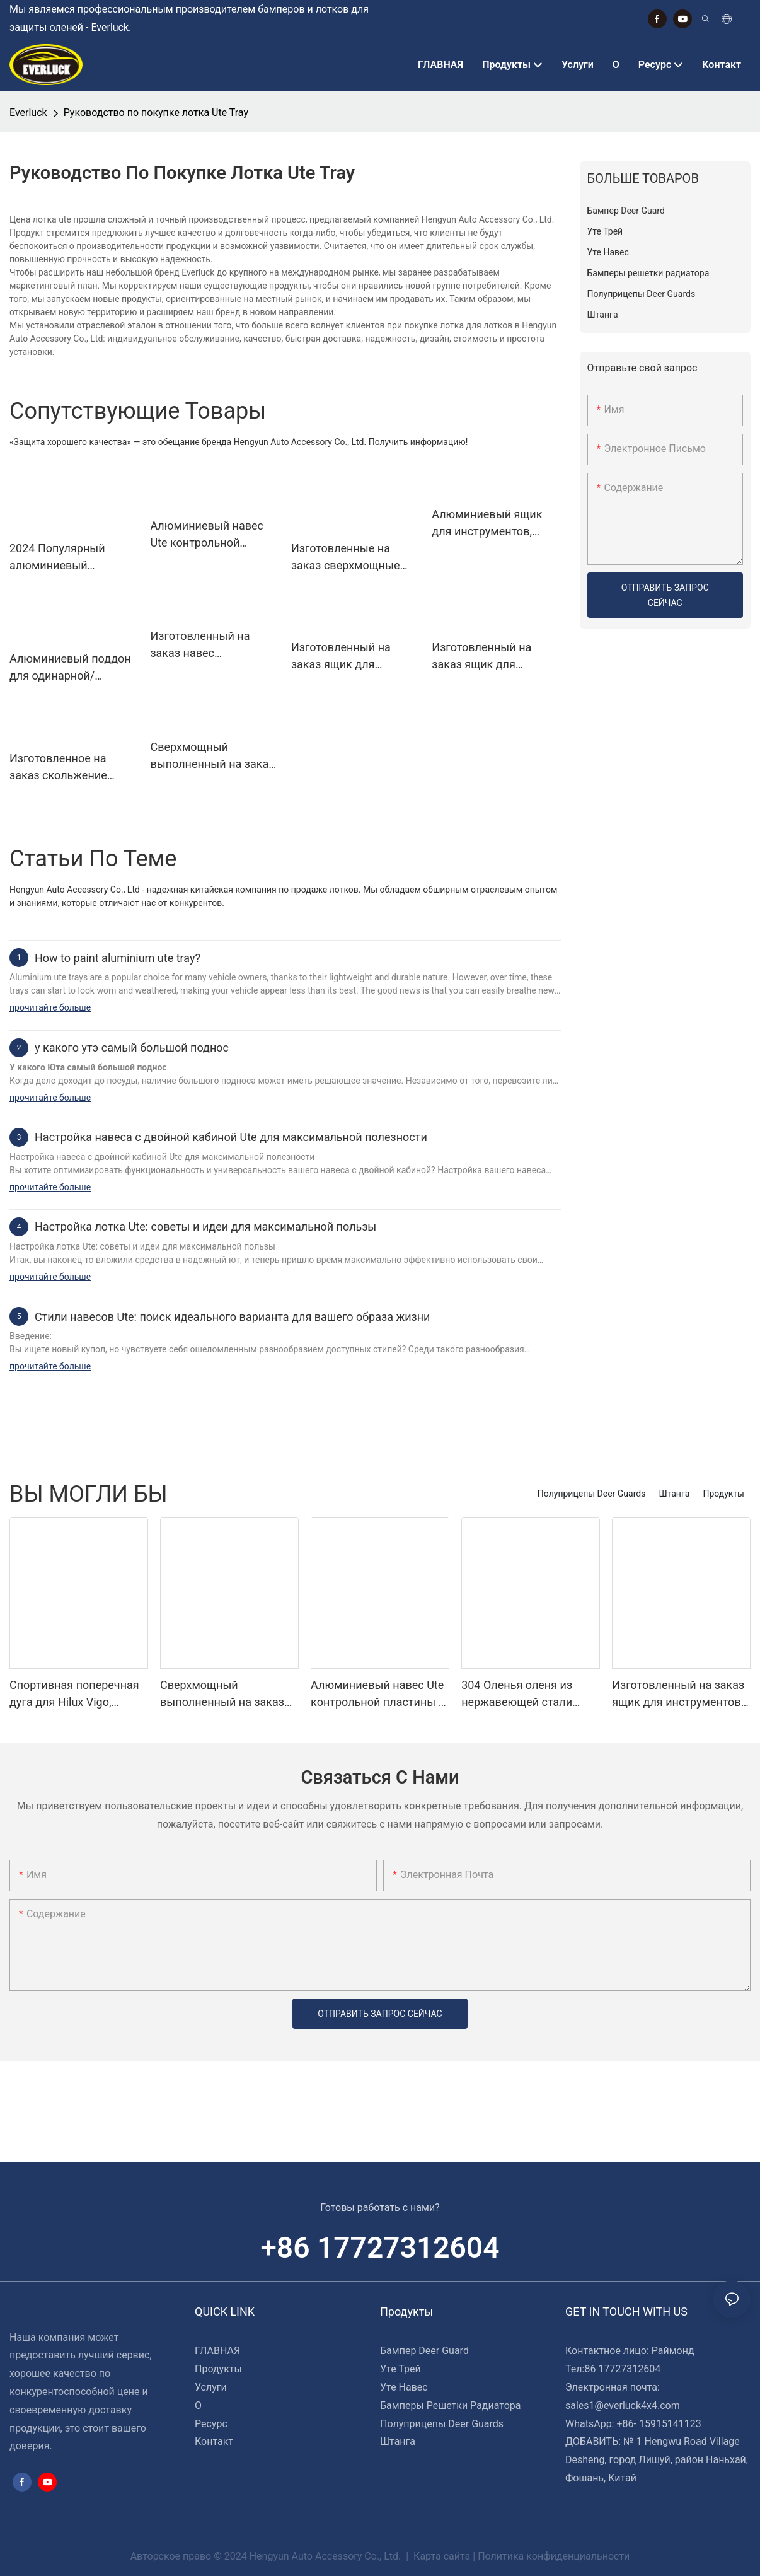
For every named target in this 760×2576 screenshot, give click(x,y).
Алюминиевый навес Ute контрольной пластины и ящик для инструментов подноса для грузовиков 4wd (211, 535)
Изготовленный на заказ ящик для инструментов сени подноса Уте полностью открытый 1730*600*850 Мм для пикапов (355, 657)
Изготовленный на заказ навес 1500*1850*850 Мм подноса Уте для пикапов (200, 645)
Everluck (28, 113)
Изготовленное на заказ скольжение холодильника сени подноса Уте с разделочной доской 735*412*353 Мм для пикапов (64, 767)
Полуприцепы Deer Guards (592, 1493)
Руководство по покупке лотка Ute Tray (156, 113)
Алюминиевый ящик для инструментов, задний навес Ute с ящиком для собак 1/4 (491, 524)
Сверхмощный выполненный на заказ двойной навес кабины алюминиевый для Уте (212, 756)
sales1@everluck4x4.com (622, 2405)
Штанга (674, 1493)
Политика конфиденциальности (554, 2556)
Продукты (723, 1493)
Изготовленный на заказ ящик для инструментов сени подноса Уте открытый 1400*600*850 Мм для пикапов (493, 657)
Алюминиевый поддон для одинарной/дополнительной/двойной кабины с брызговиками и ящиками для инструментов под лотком (70, 668)
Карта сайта (442, 2556)
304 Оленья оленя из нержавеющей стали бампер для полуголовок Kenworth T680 (527, 1694)
